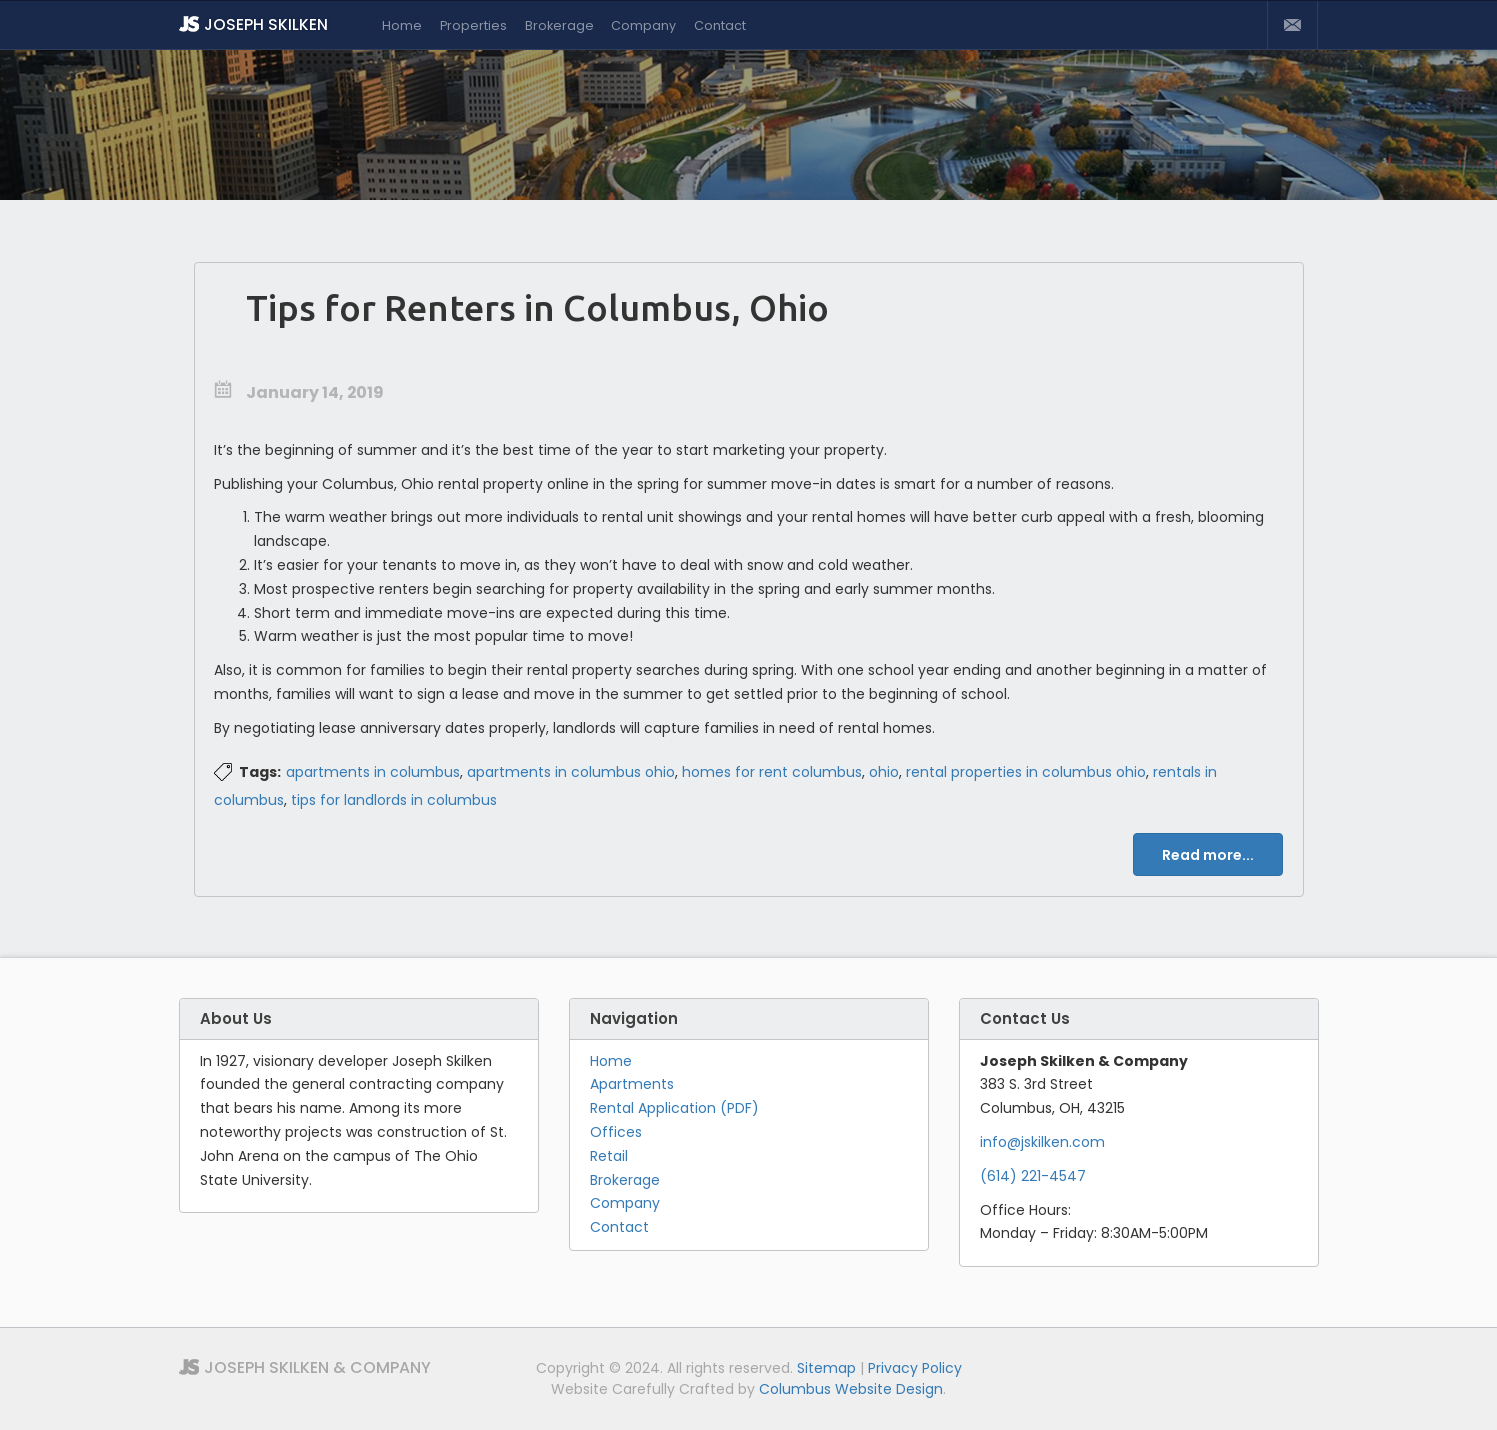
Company (643, 25)
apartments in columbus (373, 772)
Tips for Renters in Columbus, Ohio (537, 307)
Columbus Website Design (851, 1389)
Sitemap (826, 1368)
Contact (720, 25)
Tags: (260, 772)
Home (402, 25)
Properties (473, 25)
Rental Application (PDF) (674, 1108)
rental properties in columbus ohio (1026, 772)
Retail (609, 1156)
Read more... (1208, 855)
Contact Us (1292, 25)
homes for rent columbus (772, 772)
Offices (616, 1132)
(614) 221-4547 (1033, 1176)
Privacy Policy (915, 1368)
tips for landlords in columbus (394, 800)
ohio (884, 772)
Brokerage (559, 25)
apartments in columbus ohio (571, 772)
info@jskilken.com (1042, 1142)
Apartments (632, 1084)
